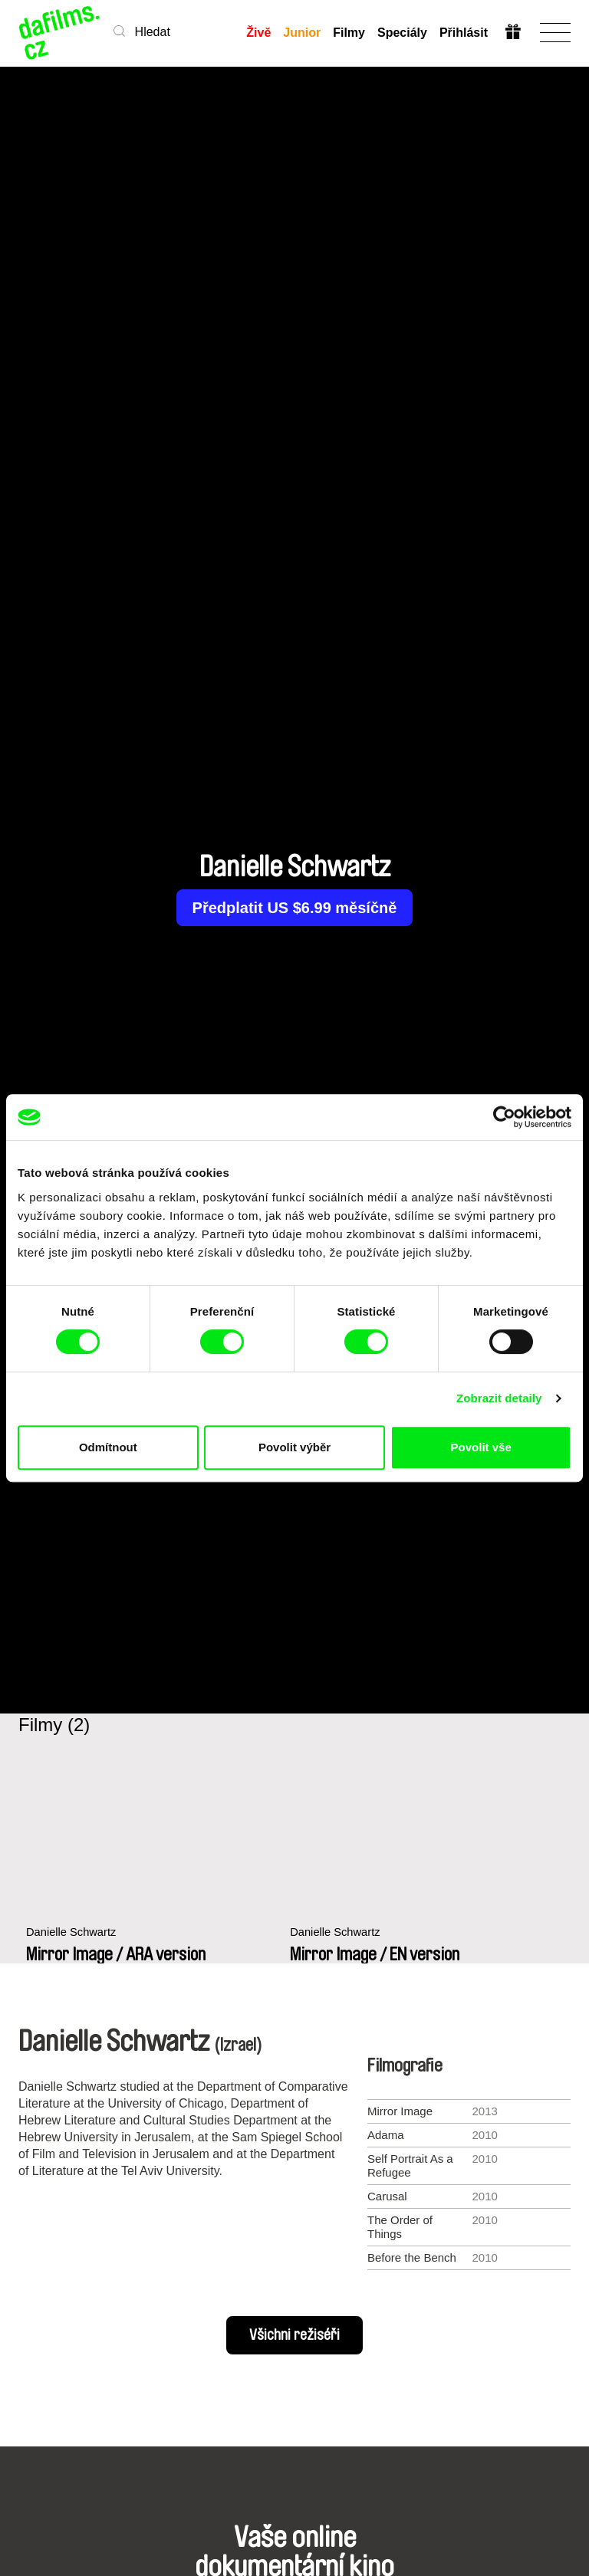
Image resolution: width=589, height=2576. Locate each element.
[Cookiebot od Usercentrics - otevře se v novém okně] (504, 1117)
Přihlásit (463, 32)
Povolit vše (481, 1447)
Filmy (349, 32)
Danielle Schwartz (72, 1940)
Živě (258, 32)
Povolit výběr (294, 1447)
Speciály (402, 32)
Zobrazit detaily (499, 1398)
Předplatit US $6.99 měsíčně (294, 907)
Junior (302, 32)
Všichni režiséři (294, 2335)
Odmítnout (108, 1447)
